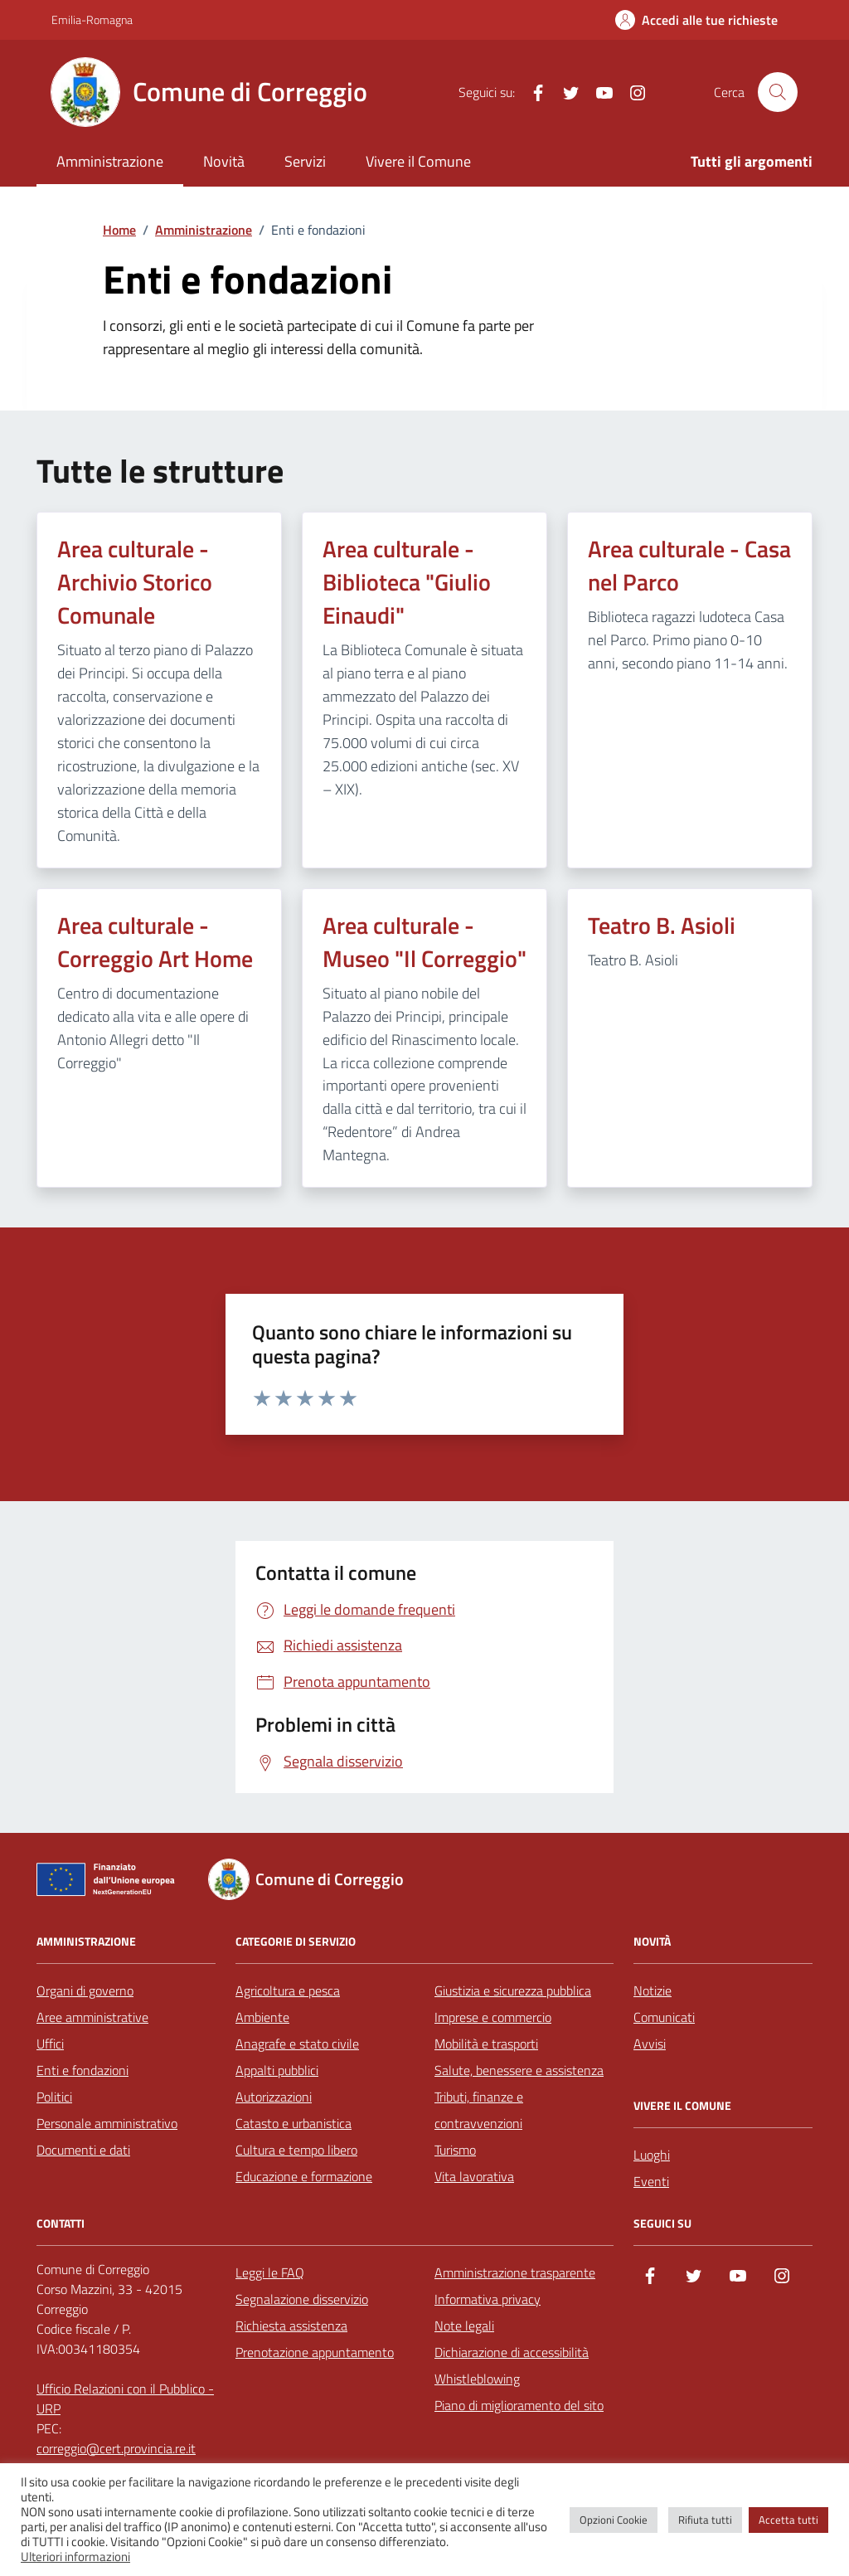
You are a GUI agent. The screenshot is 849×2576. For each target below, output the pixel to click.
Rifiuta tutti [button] (705, 2519)
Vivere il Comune (418, 161)
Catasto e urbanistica (293, 2123)
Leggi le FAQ (269, 2272)
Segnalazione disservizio (301, 2299)
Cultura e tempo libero (296, 2150)
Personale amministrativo (106, 2123)
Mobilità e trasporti (486, 2044)
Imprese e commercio (492, 2017)
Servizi (305, 161)
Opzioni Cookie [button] (614, 2519)
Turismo (455, 2150)
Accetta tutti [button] (788, 2519)
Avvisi (649, 2044)
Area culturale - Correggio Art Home (155, 942)
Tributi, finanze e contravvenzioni (478, 2110)
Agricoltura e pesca (287, 1990)
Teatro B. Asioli (661, 925)
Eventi (651, 2181)
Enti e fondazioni (82, 2070)
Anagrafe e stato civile (297, 2044)
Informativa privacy (487, 2299)
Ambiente (262, 2017)
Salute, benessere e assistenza (519, 2070)
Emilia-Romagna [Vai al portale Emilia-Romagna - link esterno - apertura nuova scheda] (92, 19)
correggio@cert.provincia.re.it (116, 2448)
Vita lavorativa (474, 2176)
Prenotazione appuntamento (314, 2352)
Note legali (464, 2325)
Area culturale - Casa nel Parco (689, 565)
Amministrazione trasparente (514, 2272)
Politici (54, 2097)
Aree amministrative (92, 2017)
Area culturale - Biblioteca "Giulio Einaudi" (407, 582)
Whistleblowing (477, 2379)
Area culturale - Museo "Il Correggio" (424, 942)
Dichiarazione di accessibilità (511, 2352)
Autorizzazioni (273, 2097)
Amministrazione (109, 161)
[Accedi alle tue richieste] (696, 20)
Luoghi (651, 2155)
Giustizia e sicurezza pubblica (512, 1990)
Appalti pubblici (276, 2070)
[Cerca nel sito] (778, 92)
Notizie (652, 1990)
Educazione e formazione (303, 2176)
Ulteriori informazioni (75, 2556)
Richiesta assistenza (291, 2325)
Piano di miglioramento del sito (519, 2405)
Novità (224, 161)
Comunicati (664, 2017)
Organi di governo (84, 1990)
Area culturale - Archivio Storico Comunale (134, 582)
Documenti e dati (83, 2150)
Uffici (50, 2044)
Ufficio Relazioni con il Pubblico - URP (125, 2398)
